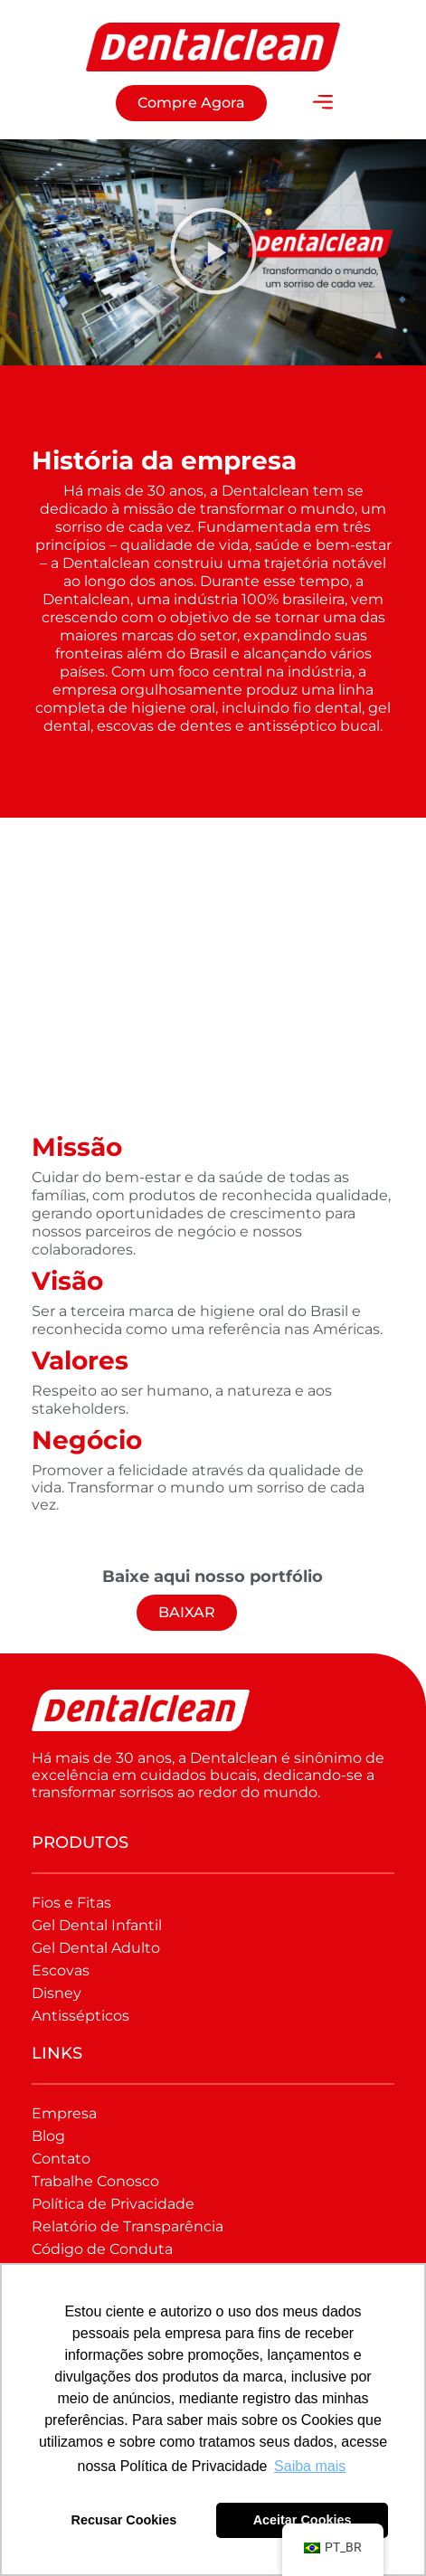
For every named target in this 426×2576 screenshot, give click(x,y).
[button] (323, 103)
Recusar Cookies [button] (124, 2520)
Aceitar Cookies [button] (302, 2520)
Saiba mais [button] (310, 2466)
